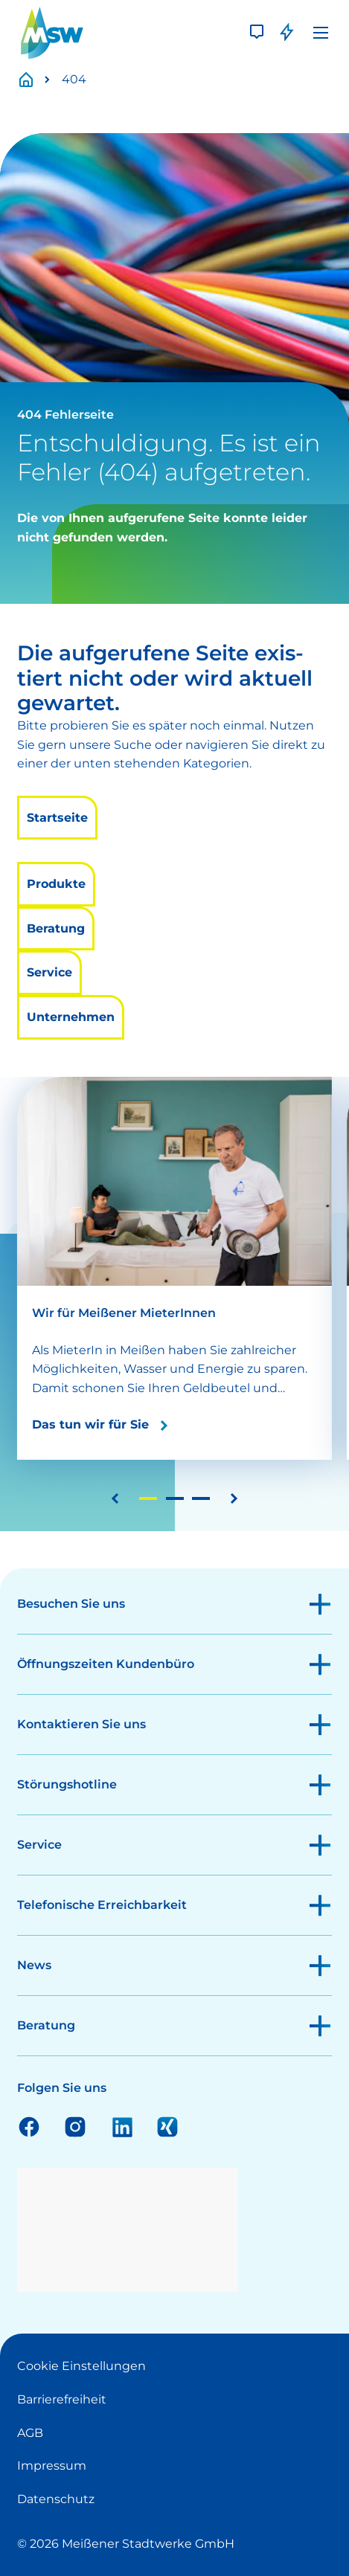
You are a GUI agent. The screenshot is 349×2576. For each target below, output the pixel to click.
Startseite (34, 80)
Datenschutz (56, 2499)
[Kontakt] (257, 32)
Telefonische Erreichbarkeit (102, 1905)
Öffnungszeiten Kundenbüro (105, 1664)
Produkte (56, 884)
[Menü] (320, 32)
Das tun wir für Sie (90, 1424)
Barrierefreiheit (61, 2399)
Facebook (29, 2126)
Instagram (75, 2126)
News (34, 1965)
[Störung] (286, 32)
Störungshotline (67, 1784)
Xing (167, 2126)
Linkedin (121, 2126)
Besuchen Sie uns (71, 1604)
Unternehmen (71, 1017)
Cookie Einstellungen (81, 2366)
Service (49, 972)
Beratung (56, 928)
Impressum (51, 2466)
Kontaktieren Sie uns (81, 1724)
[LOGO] (52, 33)
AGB (30, 2433)
